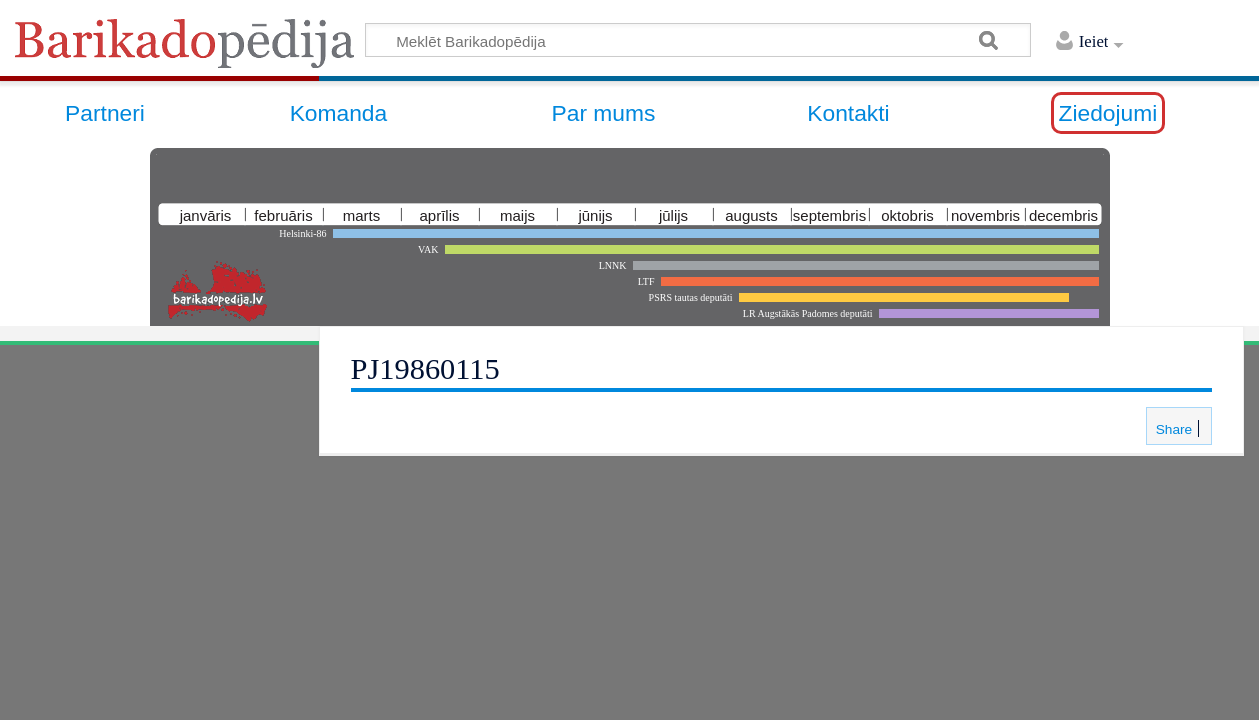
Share (1172, 429)
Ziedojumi (1108, 113)
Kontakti (848, 113)
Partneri (105, 113)
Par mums (604, 113)
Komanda (339, 113)
